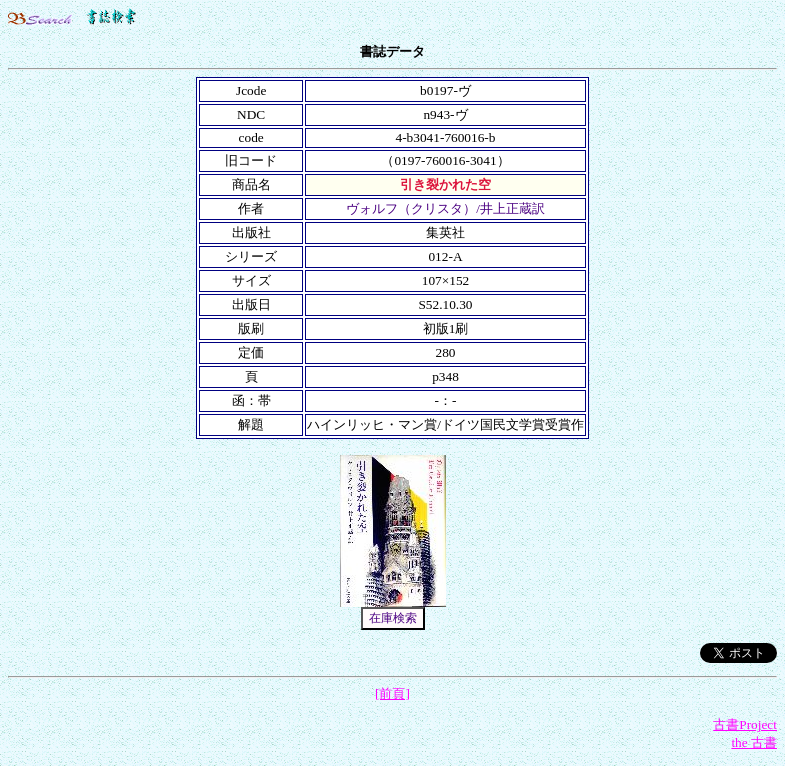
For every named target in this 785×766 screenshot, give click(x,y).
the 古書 (754, 742)
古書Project (745, 724)
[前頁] (392, 693)
